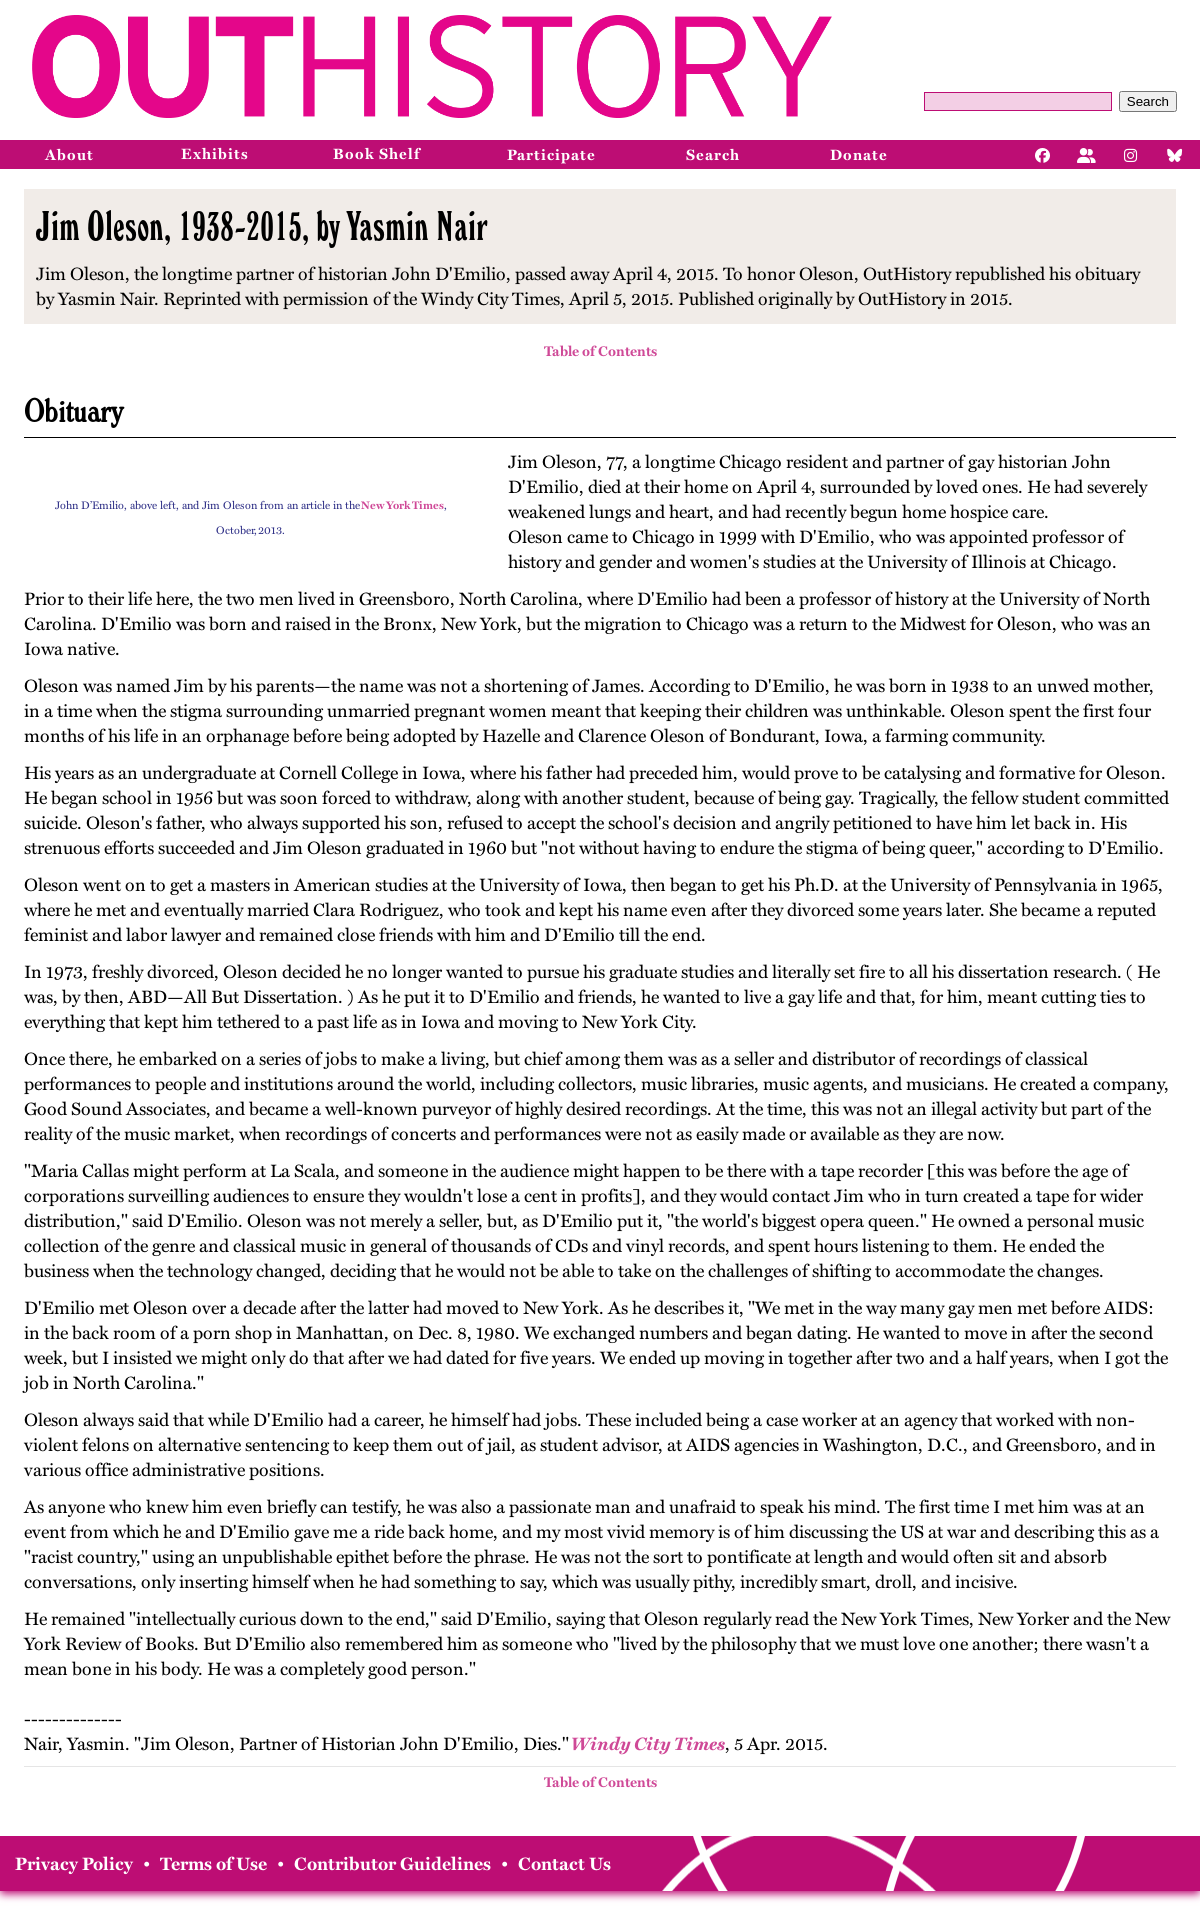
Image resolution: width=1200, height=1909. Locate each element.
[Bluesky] (1175, 154)
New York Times (402, 505)
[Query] (1018, 101)
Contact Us (564, 1864)
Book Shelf (376, 154)
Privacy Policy (74, 1864)
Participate (551, 155)
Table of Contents (600, 351)
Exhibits (215, 154)
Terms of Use (213, 1864)
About (69, 155)
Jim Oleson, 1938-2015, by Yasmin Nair (261, 226)
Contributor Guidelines (392, 1864)
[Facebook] (1043, 154)
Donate (859, 155)
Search (1148, 101)
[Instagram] (1131, 154)
